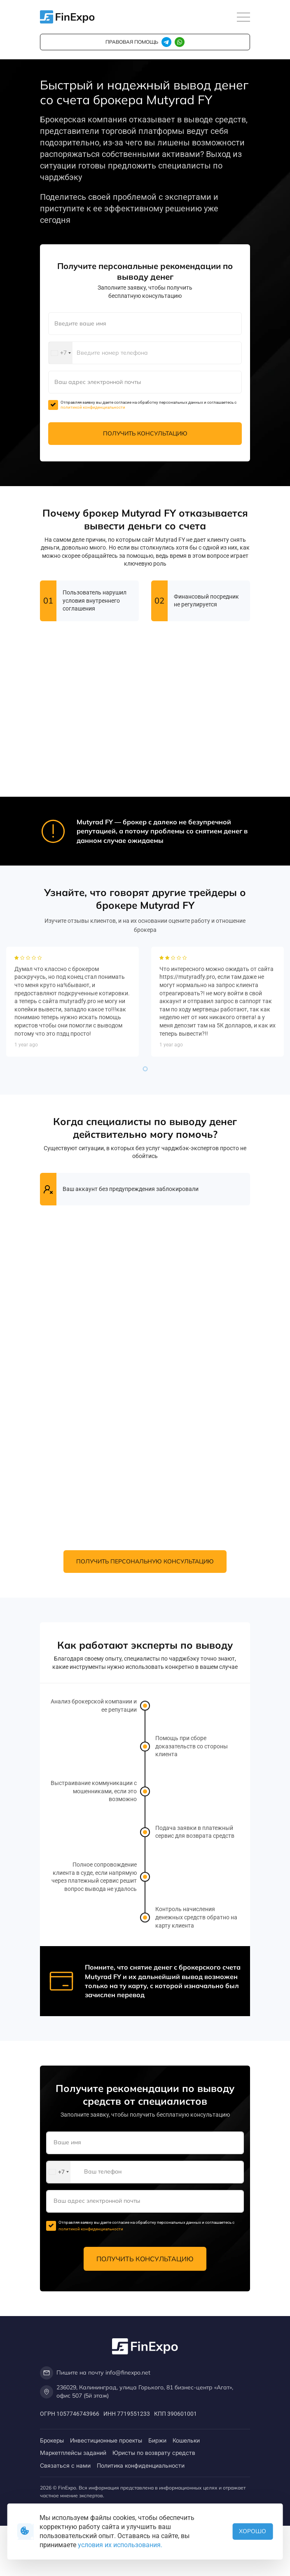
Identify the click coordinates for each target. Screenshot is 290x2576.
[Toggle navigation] (243, 17)
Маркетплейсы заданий (73, 2452)
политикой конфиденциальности (93, 407)
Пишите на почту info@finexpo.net (95, 2372)
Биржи (157, 2440)
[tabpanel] (72, 1226)
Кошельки (186, 2440)
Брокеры (52, 2440)
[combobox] (60, 353)
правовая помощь (131, 42)
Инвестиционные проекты (106, 2440)
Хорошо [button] (252, 2531)
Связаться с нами (65, 2465)
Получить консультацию (145, 433)
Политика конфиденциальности (141, 2465)
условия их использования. (120, 2545)
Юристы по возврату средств (153, 2452)
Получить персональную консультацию (145, 1561)
